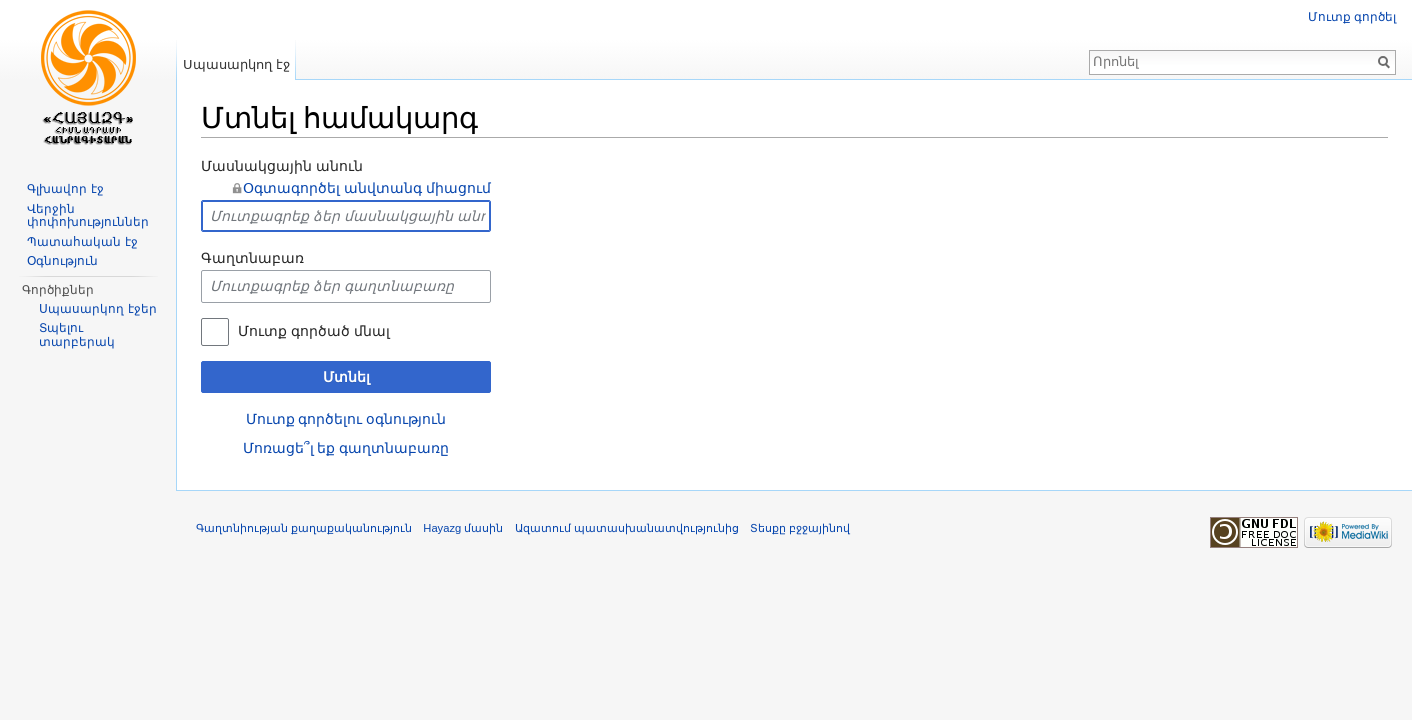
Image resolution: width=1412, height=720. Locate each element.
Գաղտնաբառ (252, 258)
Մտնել (346, 377)
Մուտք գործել (1352, 17)
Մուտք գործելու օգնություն (346, 419)
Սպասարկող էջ (236, 64)
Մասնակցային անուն (282, 166)
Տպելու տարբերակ (77, 335)
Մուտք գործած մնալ (314, 331)
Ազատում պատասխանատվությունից (627, 528)
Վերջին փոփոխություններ (88, 216)
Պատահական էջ (82, 242)
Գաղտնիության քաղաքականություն (304, 528)
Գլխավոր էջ (65, 189)
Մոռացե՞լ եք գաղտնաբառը (346, 448)
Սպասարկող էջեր (97, 309)
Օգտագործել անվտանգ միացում (367, 188)
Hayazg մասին (463, 528)
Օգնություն (62, 261)
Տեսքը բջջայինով (800, 528)
